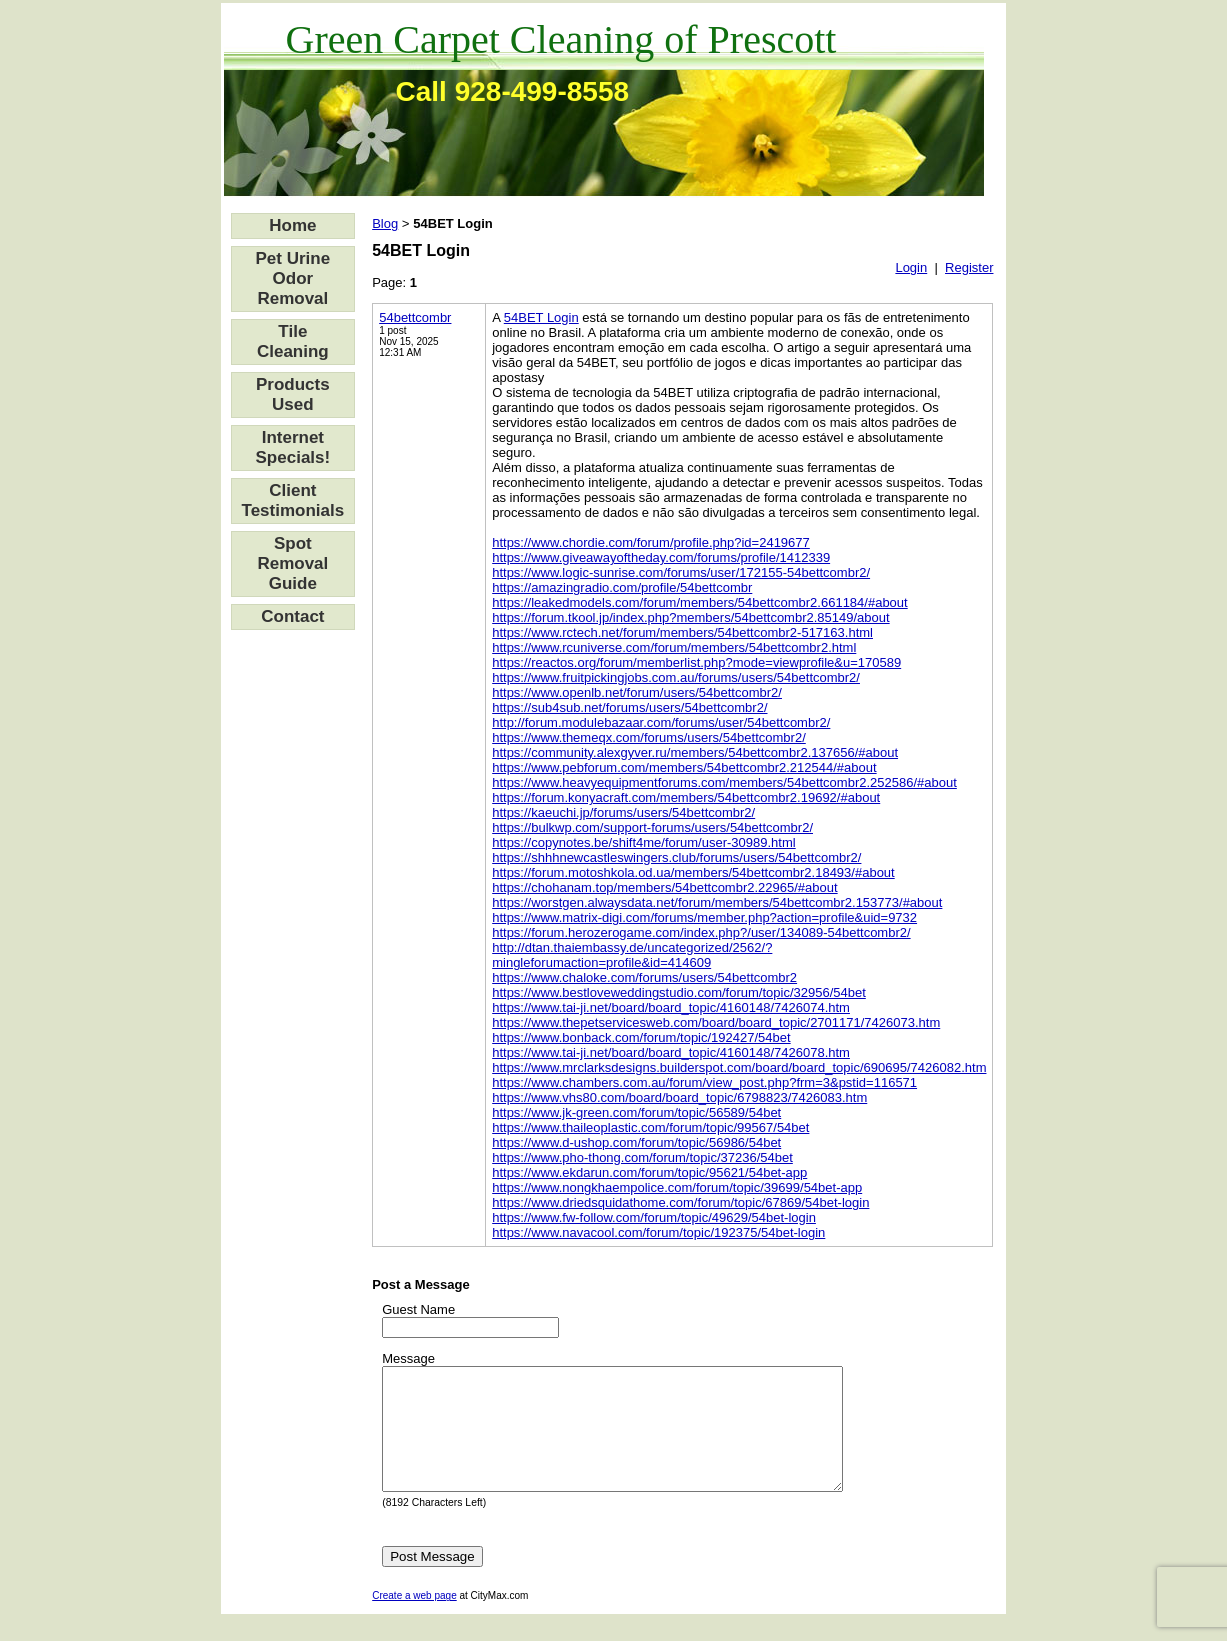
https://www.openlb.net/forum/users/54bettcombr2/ (637, 692)
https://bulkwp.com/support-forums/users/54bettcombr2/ (652, 827)
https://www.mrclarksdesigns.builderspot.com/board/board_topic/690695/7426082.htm (739, 1067)
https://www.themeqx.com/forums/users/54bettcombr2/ (649, 737)
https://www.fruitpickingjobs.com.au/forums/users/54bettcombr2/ (676, 677)
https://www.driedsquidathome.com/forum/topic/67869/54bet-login (680, 1202)
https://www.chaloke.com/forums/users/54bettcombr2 (644, 977)
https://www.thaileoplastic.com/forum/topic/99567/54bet (650, 1127)
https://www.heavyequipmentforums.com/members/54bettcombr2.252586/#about (724, 782)
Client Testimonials (293, 500)
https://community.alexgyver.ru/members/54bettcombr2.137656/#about (695, 752)
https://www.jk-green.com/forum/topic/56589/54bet (636, 1112)
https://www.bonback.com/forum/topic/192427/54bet (641, 1037)
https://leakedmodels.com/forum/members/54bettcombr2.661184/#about (700, 602)
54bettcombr (415, 317)
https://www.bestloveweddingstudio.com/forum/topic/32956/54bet (679, 992)
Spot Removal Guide (292, 563)
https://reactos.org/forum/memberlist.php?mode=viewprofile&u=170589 (696, 662)
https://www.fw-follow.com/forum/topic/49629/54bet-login (654, 1217)
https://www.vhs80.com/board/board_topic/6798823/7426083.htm (679, 1097)
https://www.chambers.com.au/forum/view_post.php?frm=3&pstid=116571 (704, 1082)
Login (911, 267)
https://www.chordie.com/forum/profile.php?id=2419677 (651, 542)
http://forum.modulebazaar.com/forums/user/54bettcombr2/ (661, 722)
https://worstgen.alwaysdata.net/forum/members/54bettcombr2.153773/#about (717, 902)
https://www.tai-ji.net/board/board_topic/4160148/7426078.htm (671, 1052)
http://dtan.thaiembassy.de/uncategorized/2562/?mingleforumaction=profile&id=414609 (632, 955)
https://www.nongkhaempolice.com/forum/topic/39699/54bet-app (677, 1187)
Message (408, 1358)
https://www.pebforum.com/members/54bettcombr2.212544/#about (684, 767)
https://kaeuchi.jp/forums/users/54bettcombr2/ (623, 812)
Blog (385, 223)
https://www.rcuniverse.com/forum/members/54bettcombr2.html (674, 647)
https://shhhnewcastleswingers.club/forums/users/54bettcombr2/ (676, 857)
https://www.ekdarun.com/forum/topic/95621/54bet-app (649, 1172)
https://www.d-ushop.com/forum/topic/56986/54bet (636, 1142)
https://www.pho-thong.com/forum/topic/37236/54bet (642, 1157)
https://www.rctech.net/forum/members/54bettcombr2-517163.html (682, 632)
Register (969, 267)
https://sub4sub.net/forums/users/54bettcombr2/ (629, 707)
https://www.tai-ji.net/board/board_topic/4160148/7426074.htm (671, 1007)
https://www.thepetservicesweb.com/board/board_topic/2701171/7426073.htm (716, 1022)
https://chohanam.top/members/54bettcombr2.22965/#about (664, 887)
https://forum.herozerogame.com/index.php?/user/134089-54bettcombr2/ (701, 932)
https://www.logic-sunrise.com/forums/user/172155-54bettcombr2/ (681, 572)
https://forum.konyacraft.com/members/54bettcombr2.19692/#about (686, 797)
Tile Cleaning (293, 341)
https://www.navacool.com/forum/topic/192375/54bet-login (658, 1232)
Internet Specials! (293, 447)
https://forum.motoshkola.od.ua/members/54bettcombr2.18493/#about (693, 872)
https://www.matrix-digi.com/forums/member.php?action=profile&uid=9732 (704, 917)
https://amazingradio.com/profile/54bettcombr (622, 587)
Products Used (293, 394)
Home (292, 225)
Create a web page (414, 1619)
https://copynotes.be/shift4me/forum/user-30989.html (644, 842)
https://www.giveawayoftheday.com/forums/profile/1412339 (661, 557)
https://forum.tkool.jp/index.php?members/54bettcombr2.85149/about (690, 617)
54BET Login (541, 317)
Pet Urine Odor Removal (293, 278)
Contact (292, 616)
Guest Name (418, 1309)
